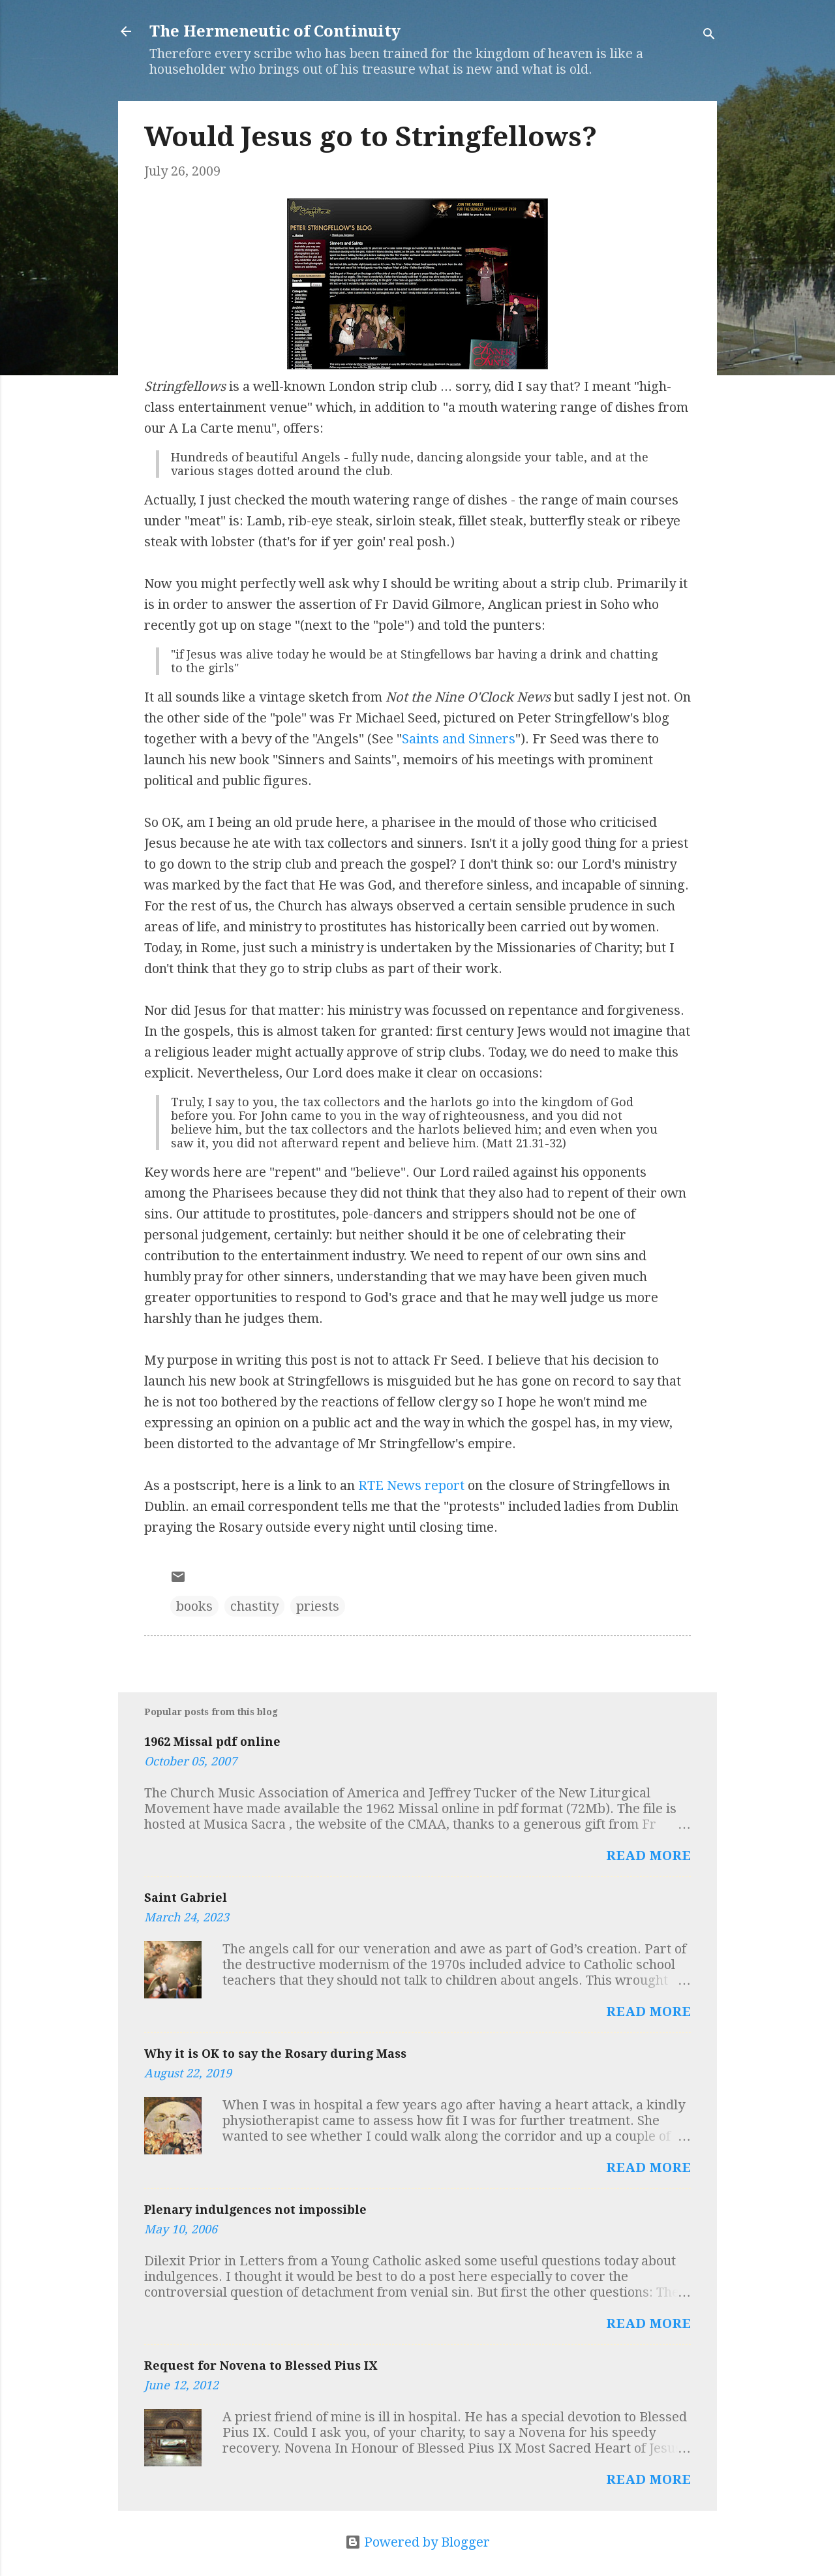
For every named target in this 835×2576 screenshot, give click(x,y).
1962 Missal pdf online (212, 1741)
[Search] (709, 35)
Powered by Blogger (417, 2542)
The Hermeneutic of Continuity (275, 31)
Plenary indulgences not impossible (255, 2209)
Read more (648, 1855)
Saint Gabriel (185, 1897)
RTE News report (411, 1485)
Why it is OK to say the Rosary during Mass (275, 2053)
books (194, 1606)
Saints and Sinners (458, 739)
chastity (254, 1606)
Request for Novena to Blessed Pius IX (260, 2365)
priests (317, 1606)
